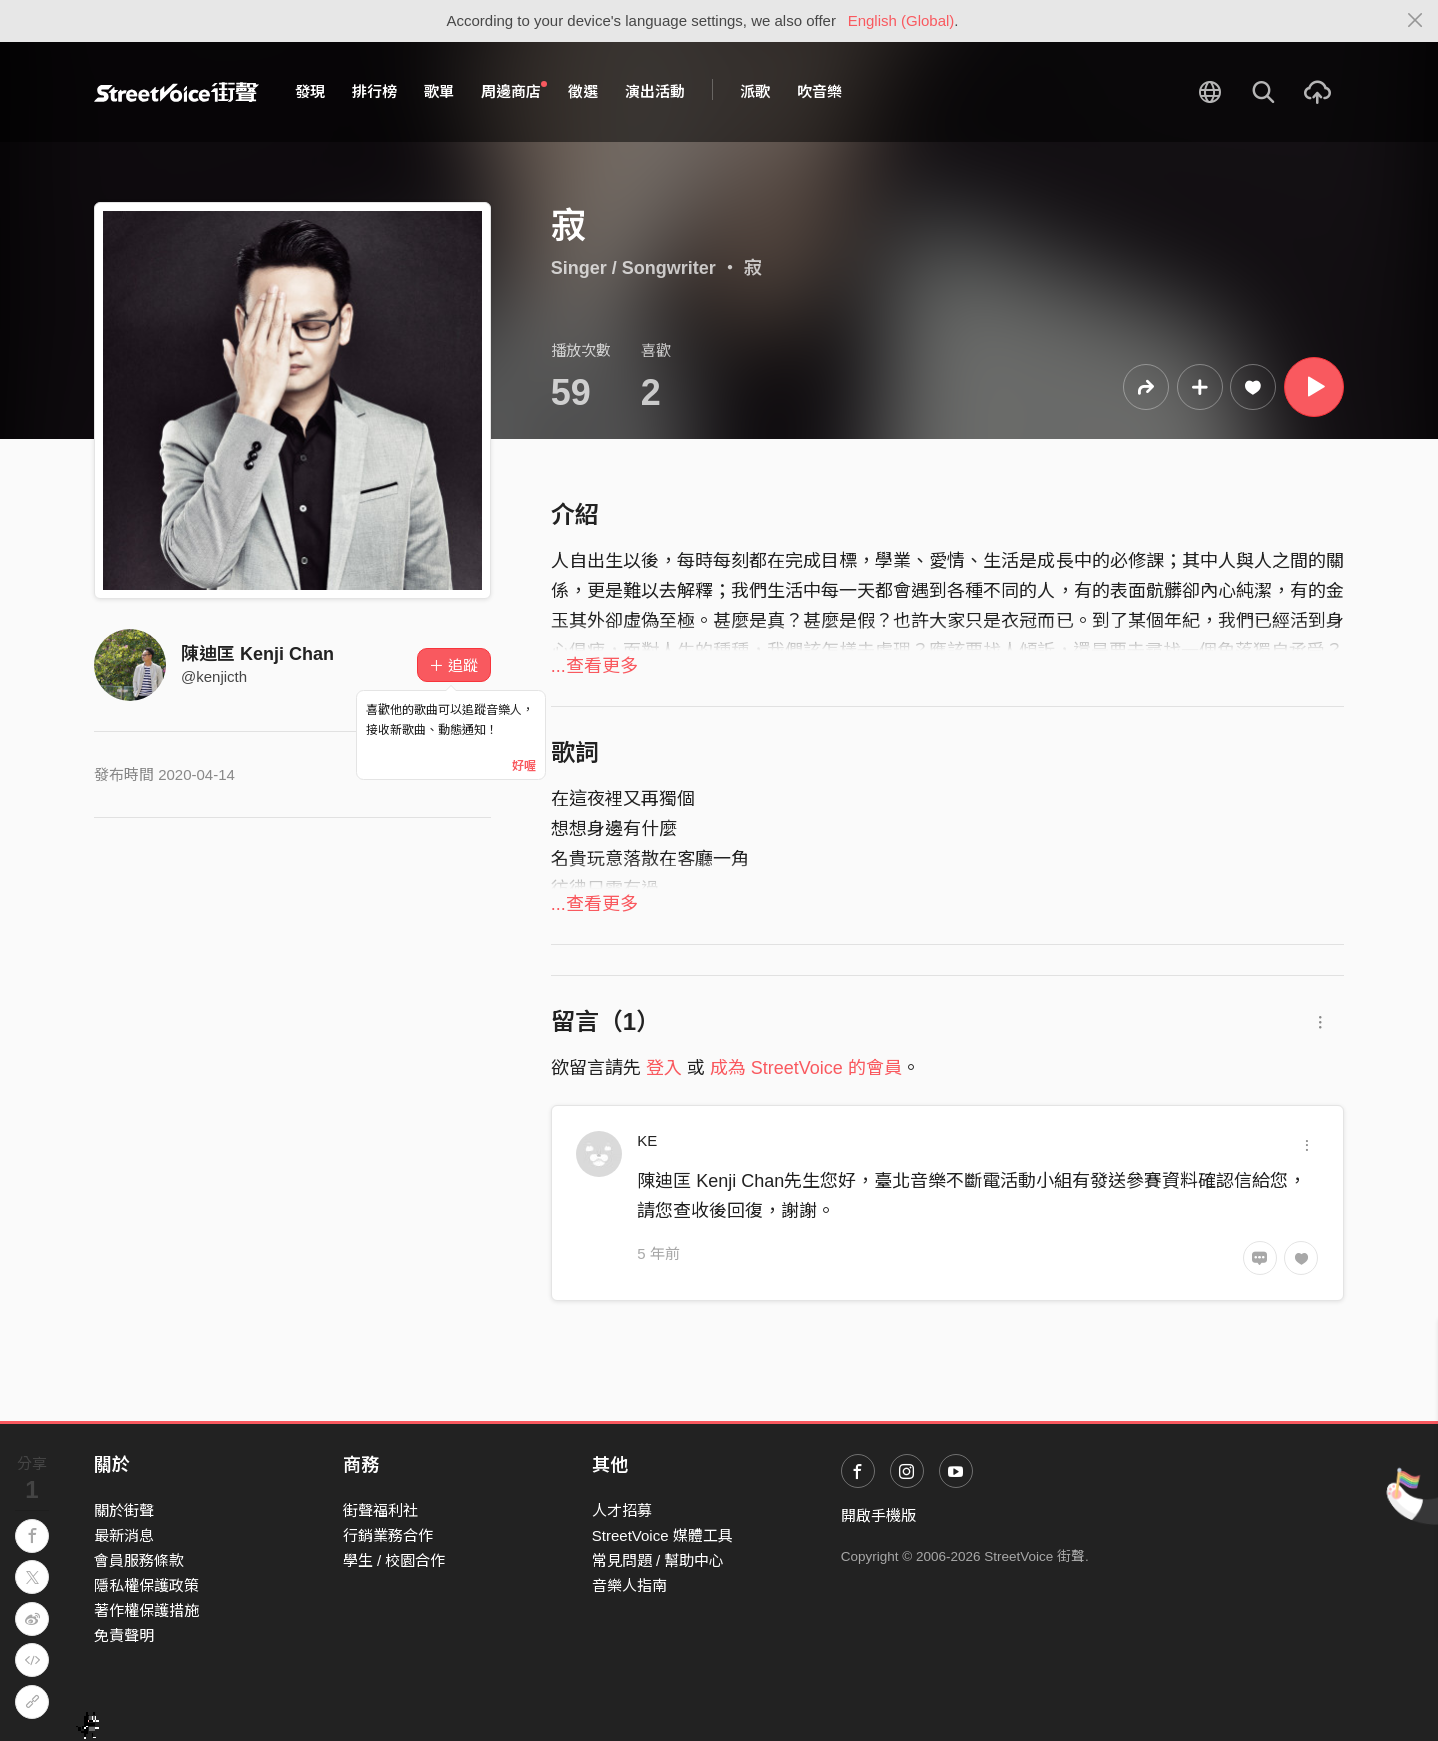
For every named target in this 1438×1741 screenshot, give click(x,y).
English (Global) (901, 20)
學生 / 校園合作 (394, 1560)
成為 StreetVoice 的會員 (806, 1068)
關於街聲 (124, 1510)
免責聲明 (124, 1635)
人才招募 (622, 1510)
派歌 (755, 91)
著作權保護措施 (146, 1610)
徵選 (583, 91)
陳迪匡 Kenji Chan (257, 654)
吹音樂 (819, 91)
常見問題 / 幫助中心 (658, 1560)
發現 (310, 91)
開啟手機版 (878, 1515)
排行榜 (374, 91)
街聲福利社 (380, 1510)
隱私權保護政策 (146, 1585)
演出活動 (655, 91)
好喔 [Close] (524, 766)
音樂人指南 (629, 1585)
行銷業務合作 (388, 1535)
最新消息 (124, 1535)
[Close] (1415, 21)
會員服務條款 (139, 1560)
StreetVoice (176, 92)
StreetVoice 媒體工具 (662, 1535)
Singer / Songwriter (633, 268)
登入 (664, 1068)
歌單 (439, 91)
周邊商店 (514, 91)
